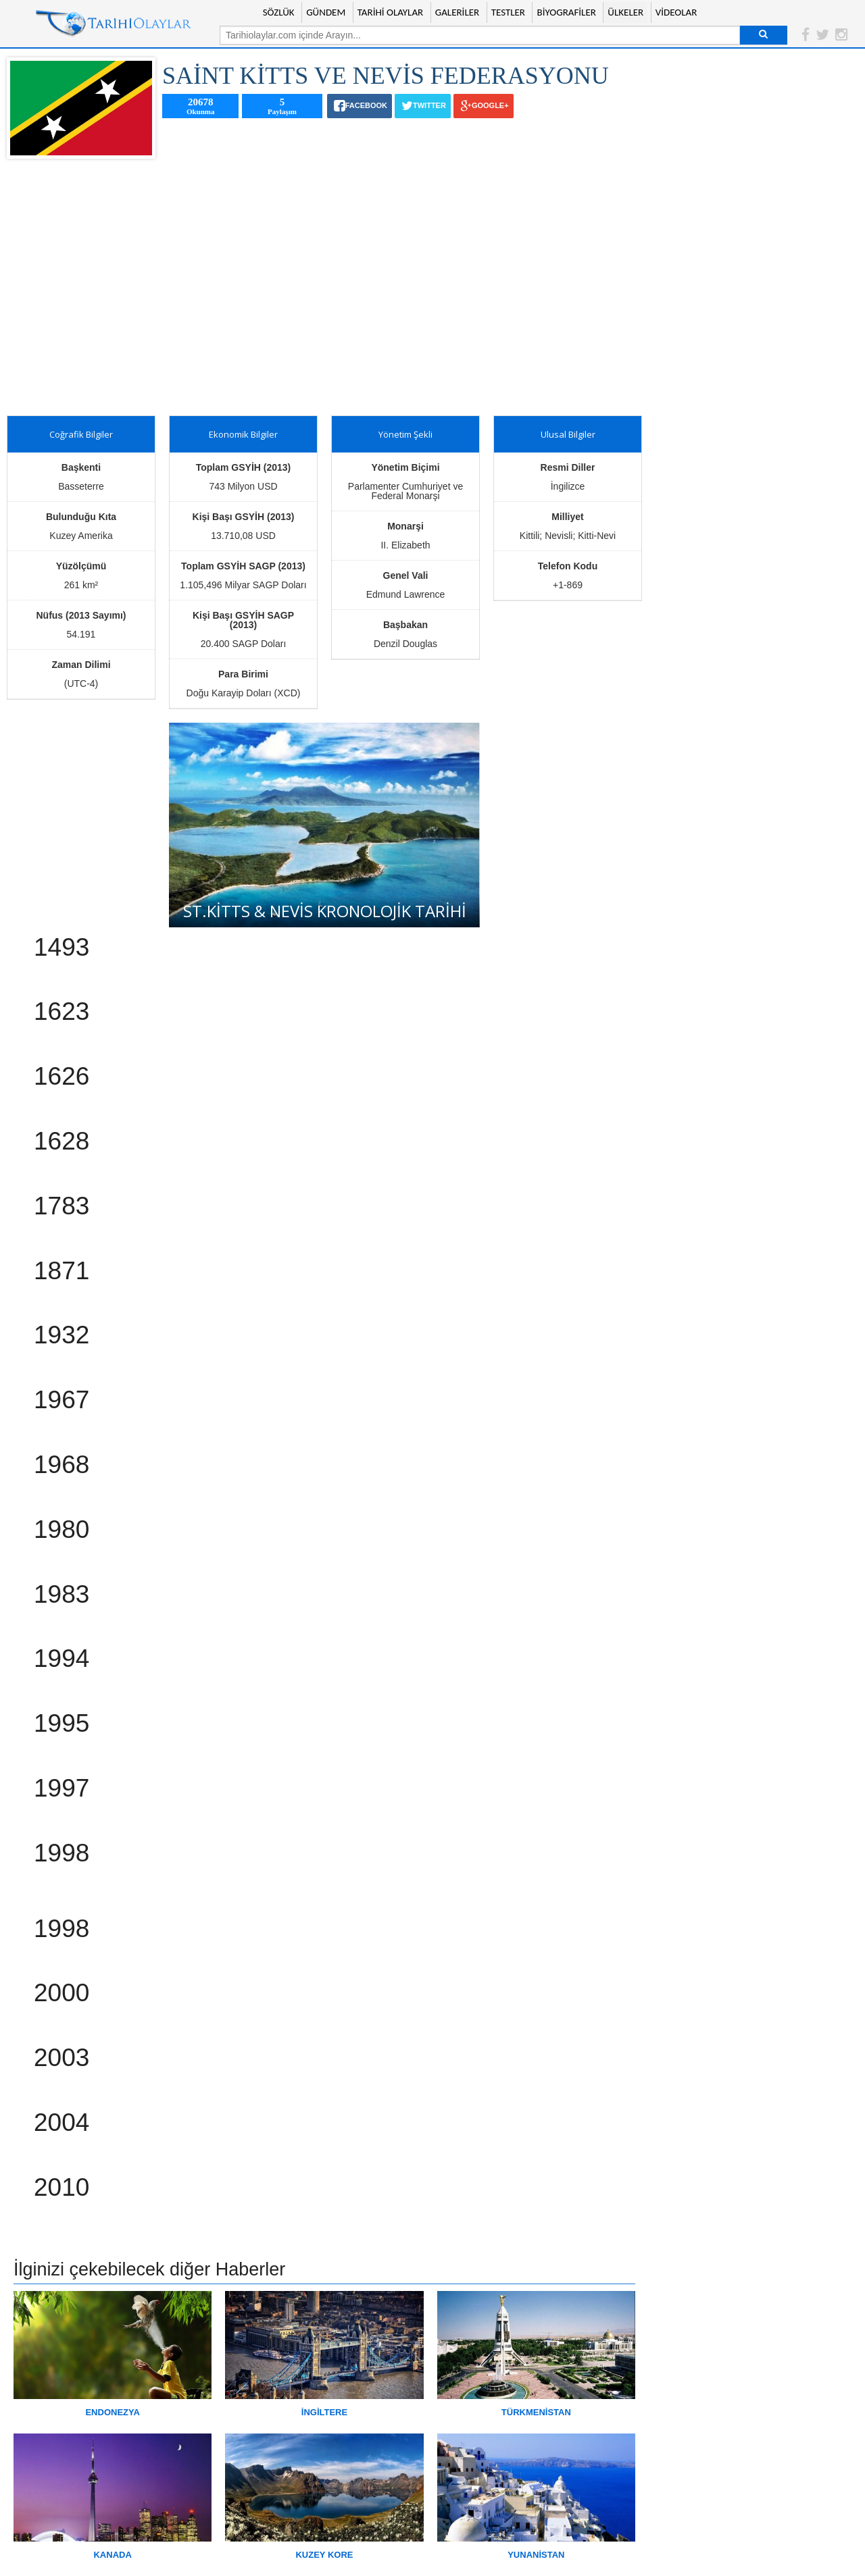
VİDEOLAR (676, 12)
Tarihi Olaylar (113, 23)
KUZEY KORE (324, 2555)
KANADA (112, 2555)
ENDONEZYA (112, 2412)
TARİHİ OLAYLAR (390, 12)
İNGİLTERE (324, 2412)
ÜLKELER (625, 12)
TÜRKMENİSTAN (536, 2412)
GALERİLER (457, 12)
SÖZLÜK (279, 12)
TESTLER (508, 12)
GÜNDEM (325, 12)
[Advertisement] (324, 287)
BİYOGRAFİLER (566, 12)
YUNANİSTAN (536, 2555)
